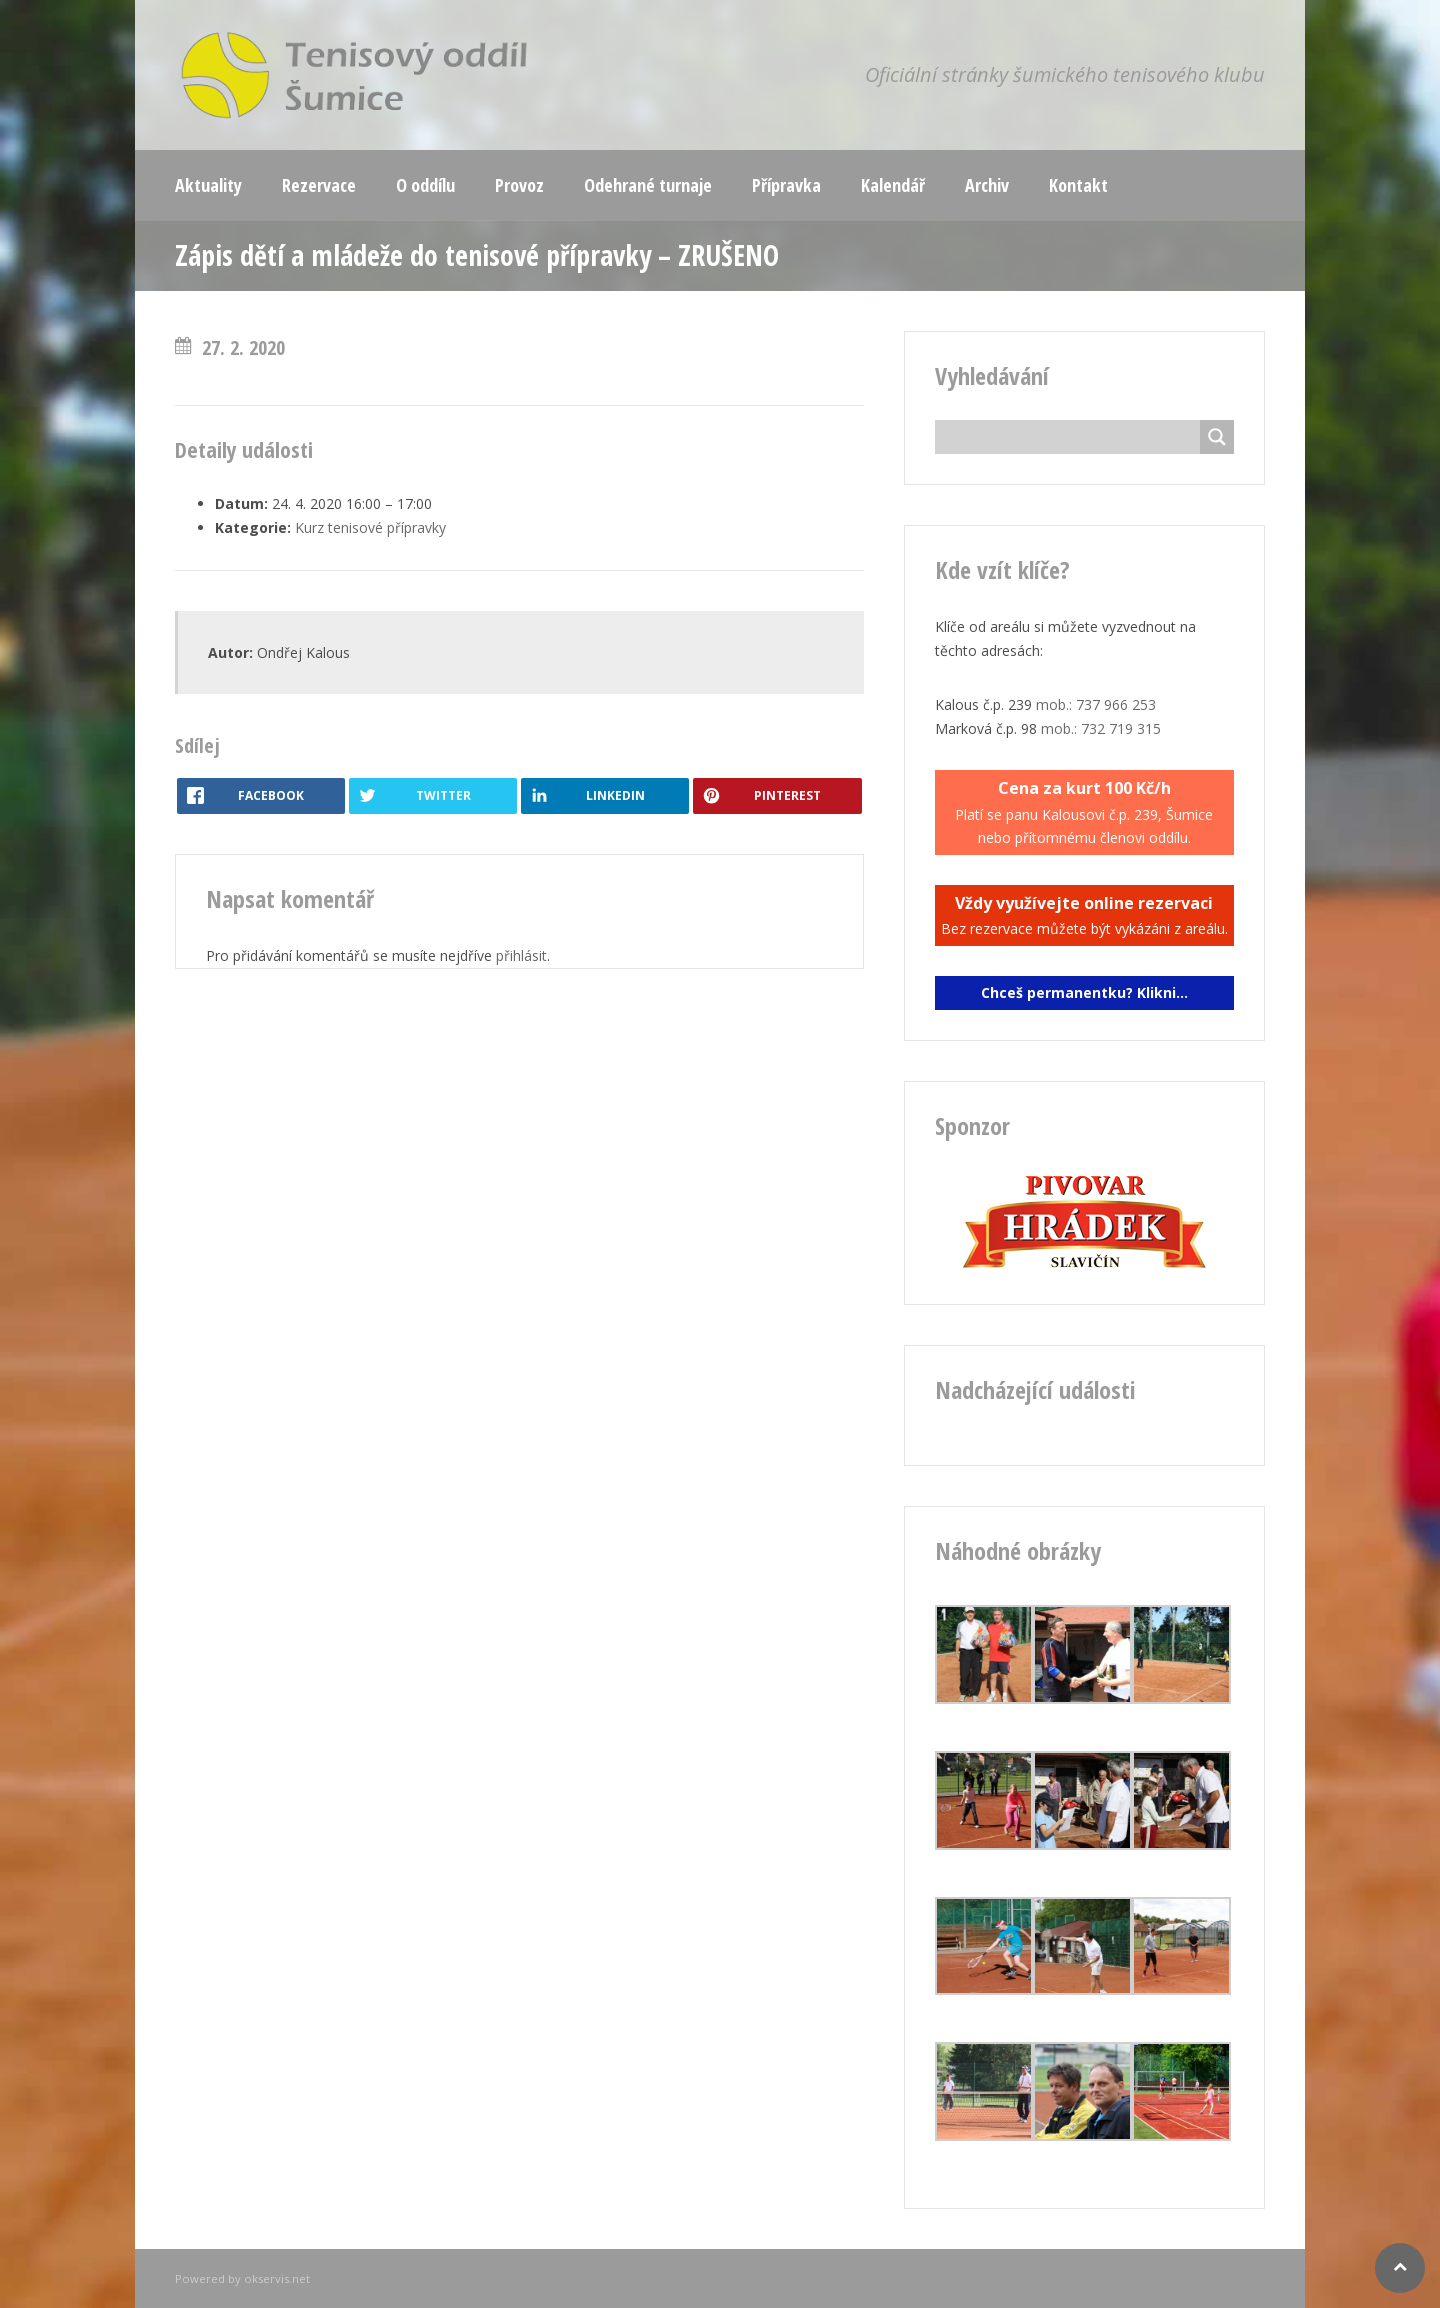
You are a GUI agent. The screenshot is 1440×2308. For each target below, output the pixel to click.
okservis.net (277, 2278)
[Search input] (1073, 437)
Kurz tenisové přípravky (370, 527)
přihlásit (521, 955)
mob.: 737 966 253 (1096, 704)
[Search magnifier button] (1217, 437)
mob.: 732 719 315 (1101, 728)
